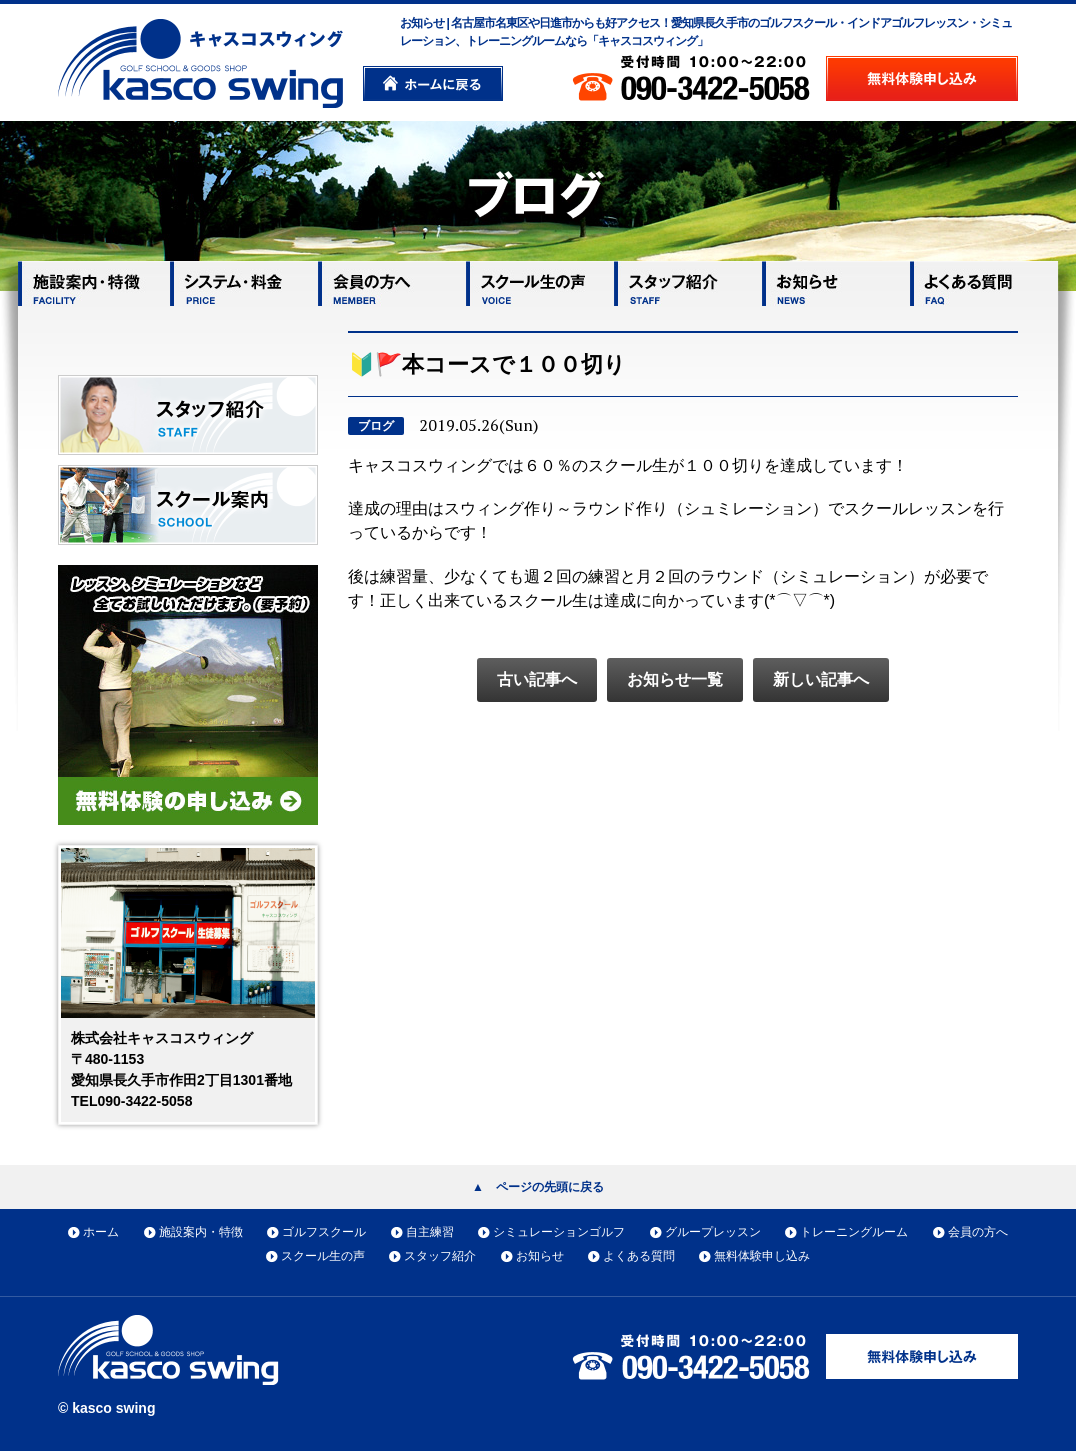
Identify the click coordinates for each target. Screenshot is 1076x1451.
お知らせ (540, 1256)
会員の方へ (978, 1232)
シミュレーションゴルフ (559, 1232)
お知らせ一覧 (675, 679)
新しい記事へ (821, 679)
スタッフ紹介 (440, 1256)
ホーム (101, 1232)
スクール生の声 (323, 1256)
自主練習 (430, 1232)
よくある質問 (639, 1256)
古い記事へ (537, 679)
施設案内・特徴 (201, 1232)
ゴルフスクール (324, 1232)
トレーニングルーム (854, 1232)
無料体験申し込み (762, 1256)
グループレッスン (713, 1232)
